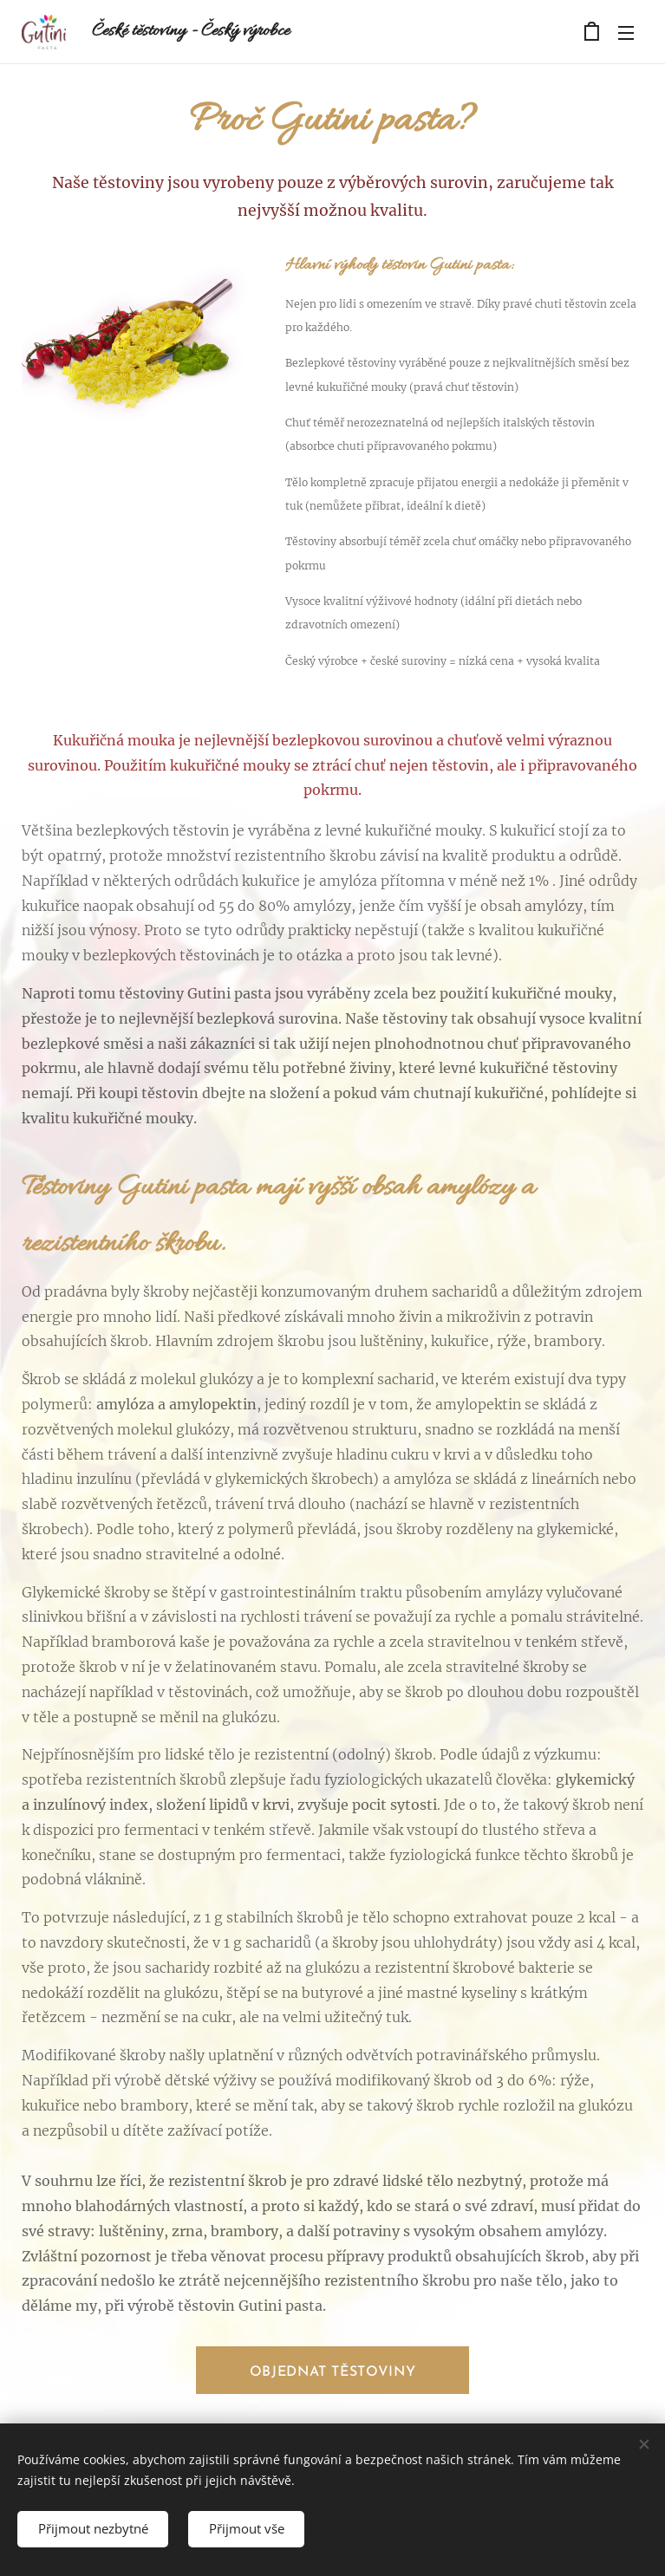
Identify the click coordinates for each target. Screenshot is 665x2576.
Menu (626, 33)
